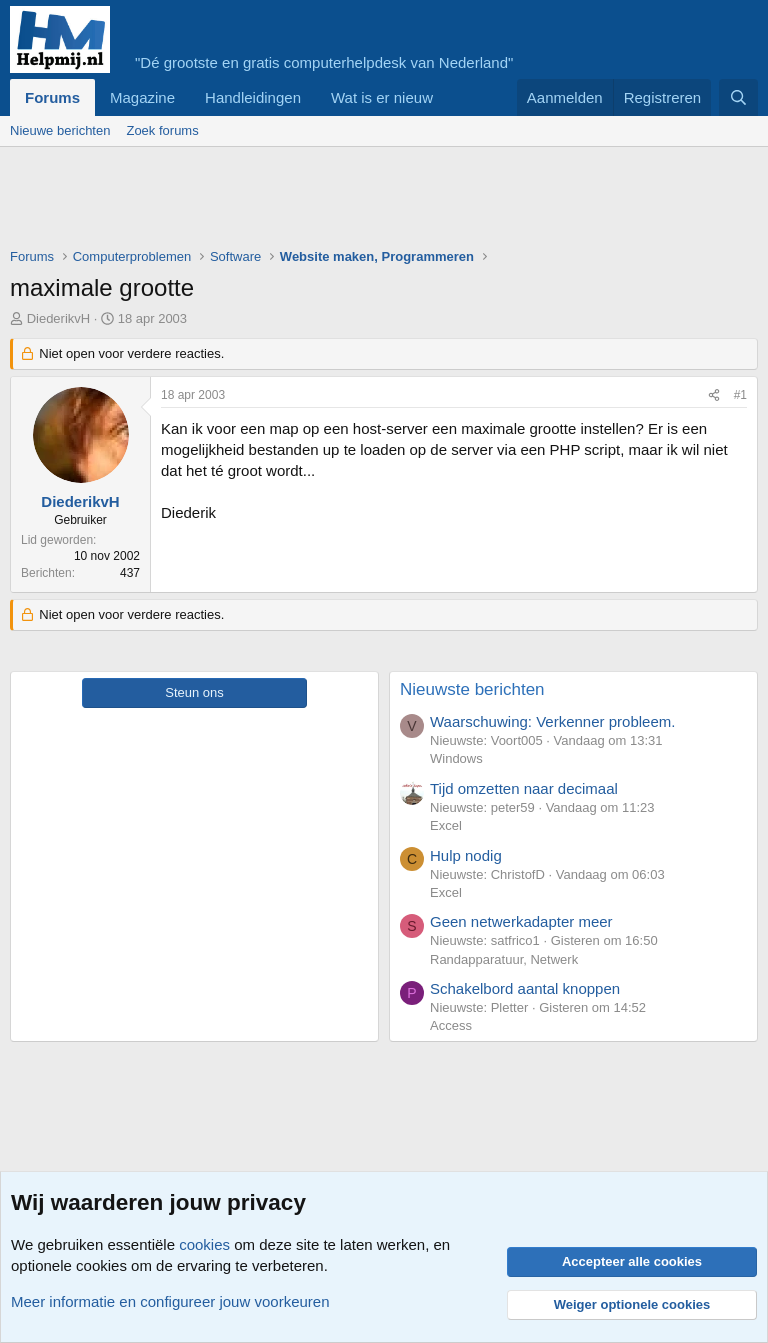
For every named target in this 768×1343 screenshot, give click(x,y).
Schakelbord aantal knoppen (525, 988)
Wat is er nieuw (382, 97)
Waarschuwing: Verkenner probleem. (552, 721)
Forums (52, 97)
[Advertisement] (374, 202)
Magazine (142, 97)
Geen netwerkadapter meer (521, 921)
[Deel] (714, 395)
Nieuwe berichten (60, 130)
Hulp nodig (466, 855)
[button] (449, 97)
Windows (456, 758)
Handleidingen (253, 97)
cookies (204, 1244)
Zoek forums (162, 130)
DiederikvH (59, 318)
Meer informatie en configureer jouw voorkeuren (170, 1301)
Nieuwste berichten (472, 689)
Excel (446, 825)
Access (451, 1025)
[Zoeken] (738, 97)
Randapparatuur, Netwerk (504, 959)
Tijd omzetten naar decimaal (524, 788)
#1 (740, 395)
